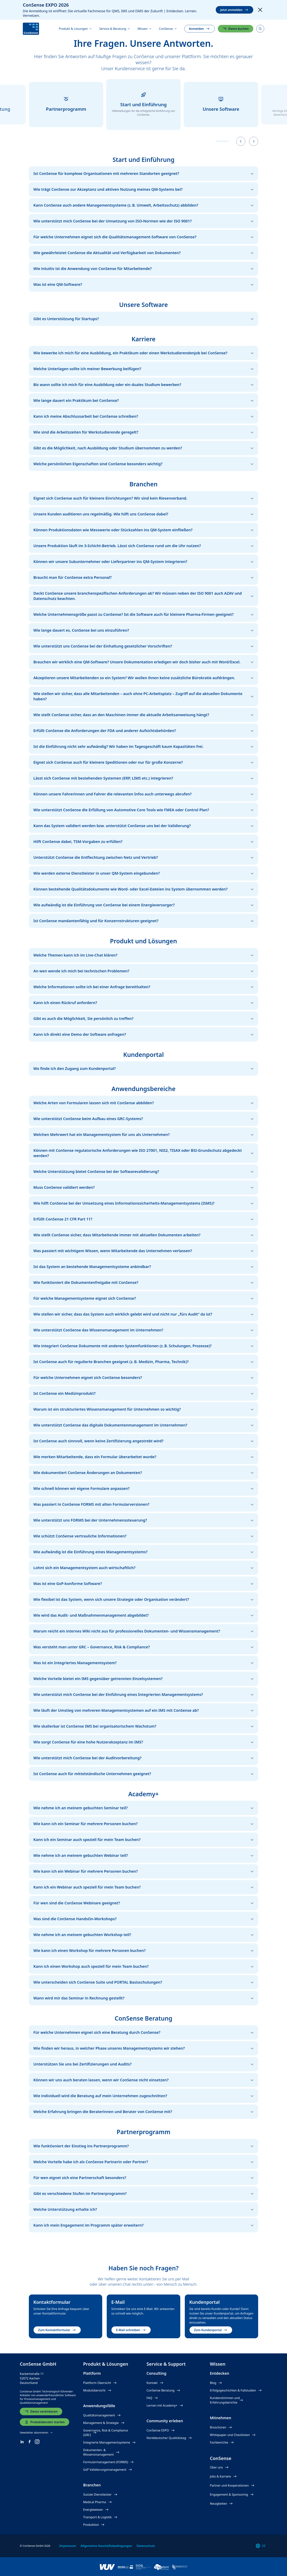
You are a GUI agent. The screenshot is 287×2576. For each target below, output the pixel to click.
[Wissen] (144, 28)
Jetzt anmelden (234, 10)
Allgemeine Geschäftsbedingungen (106, 2546)
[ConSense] (31, 29)
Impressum (67, 2546)
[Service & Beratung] (114, 28)
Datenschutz (146, 2546)
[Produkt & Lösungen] (75, 28)
